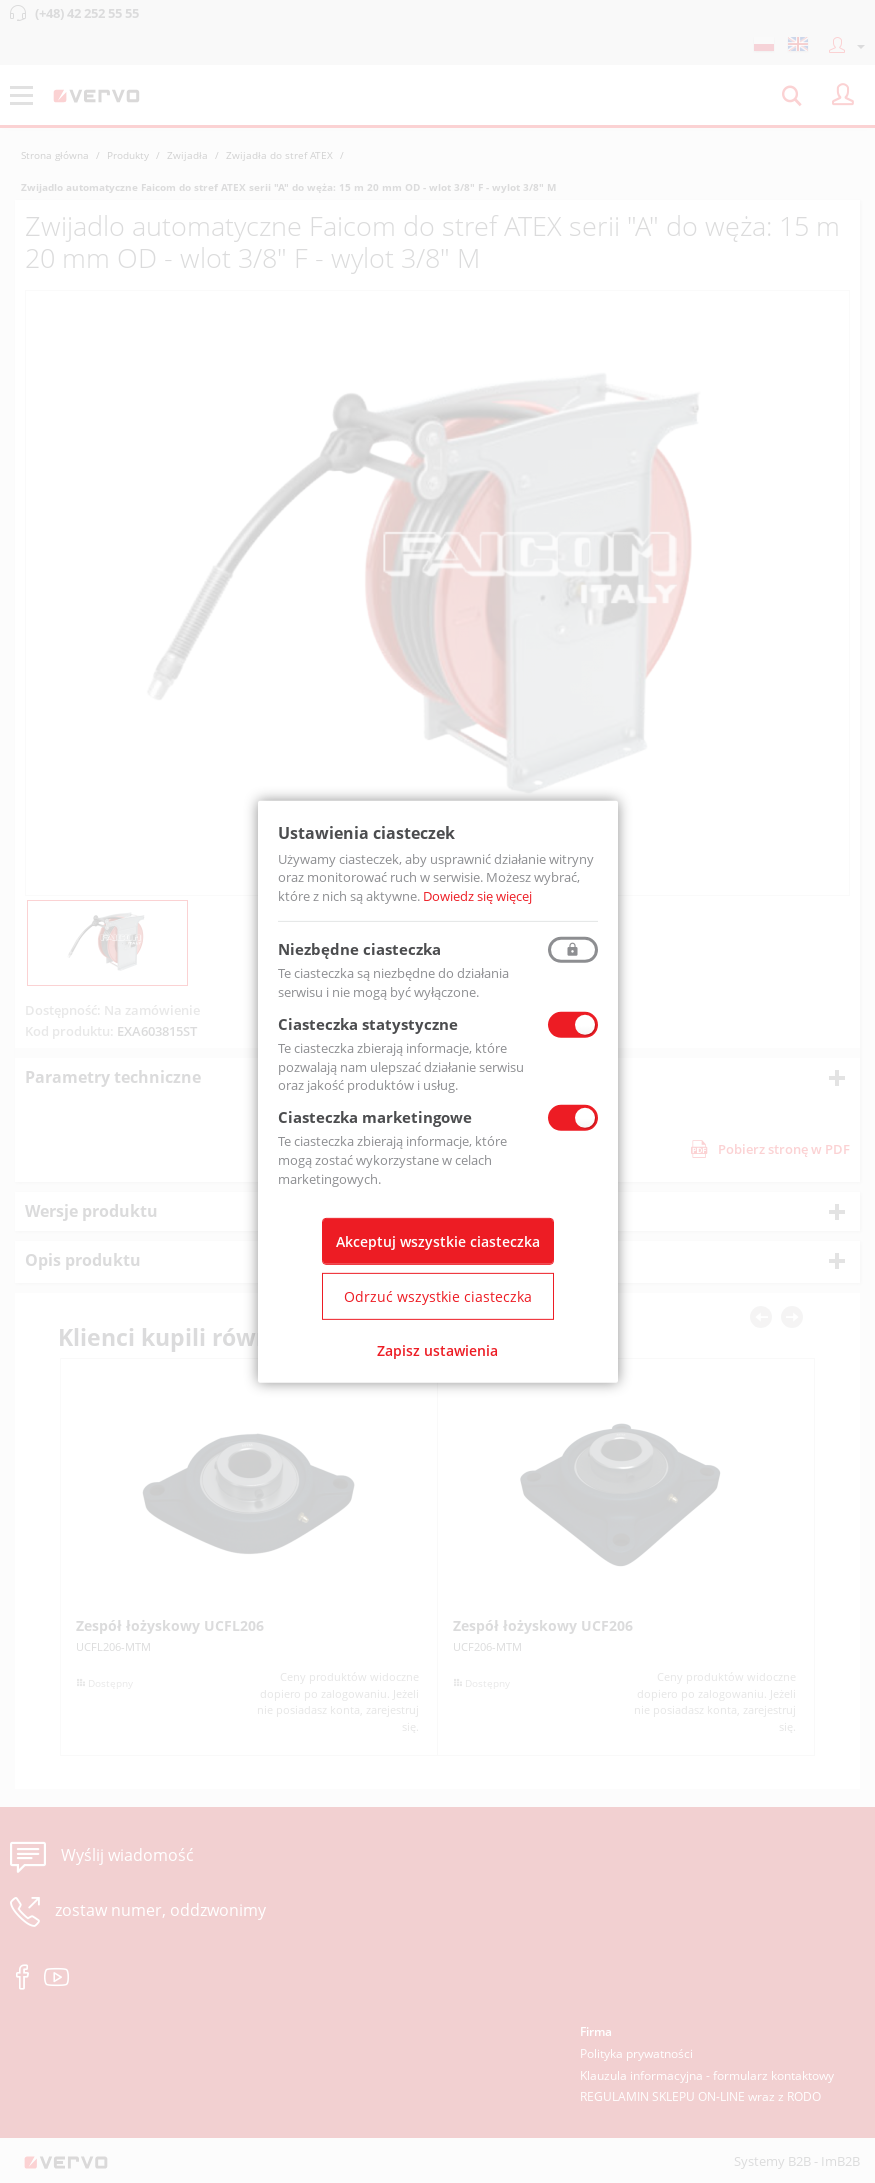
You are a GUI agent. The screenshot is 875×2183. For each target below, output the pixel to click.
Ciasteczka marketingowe (375, 1117)
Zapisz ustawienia (437, 1350)
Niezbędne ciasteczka (359, 949)
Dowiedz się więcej (477, 896)
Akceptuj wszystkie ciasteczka (438, 1241)
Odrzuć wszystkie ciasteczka (438, 1296)
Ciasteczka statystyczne (368, 1024)
